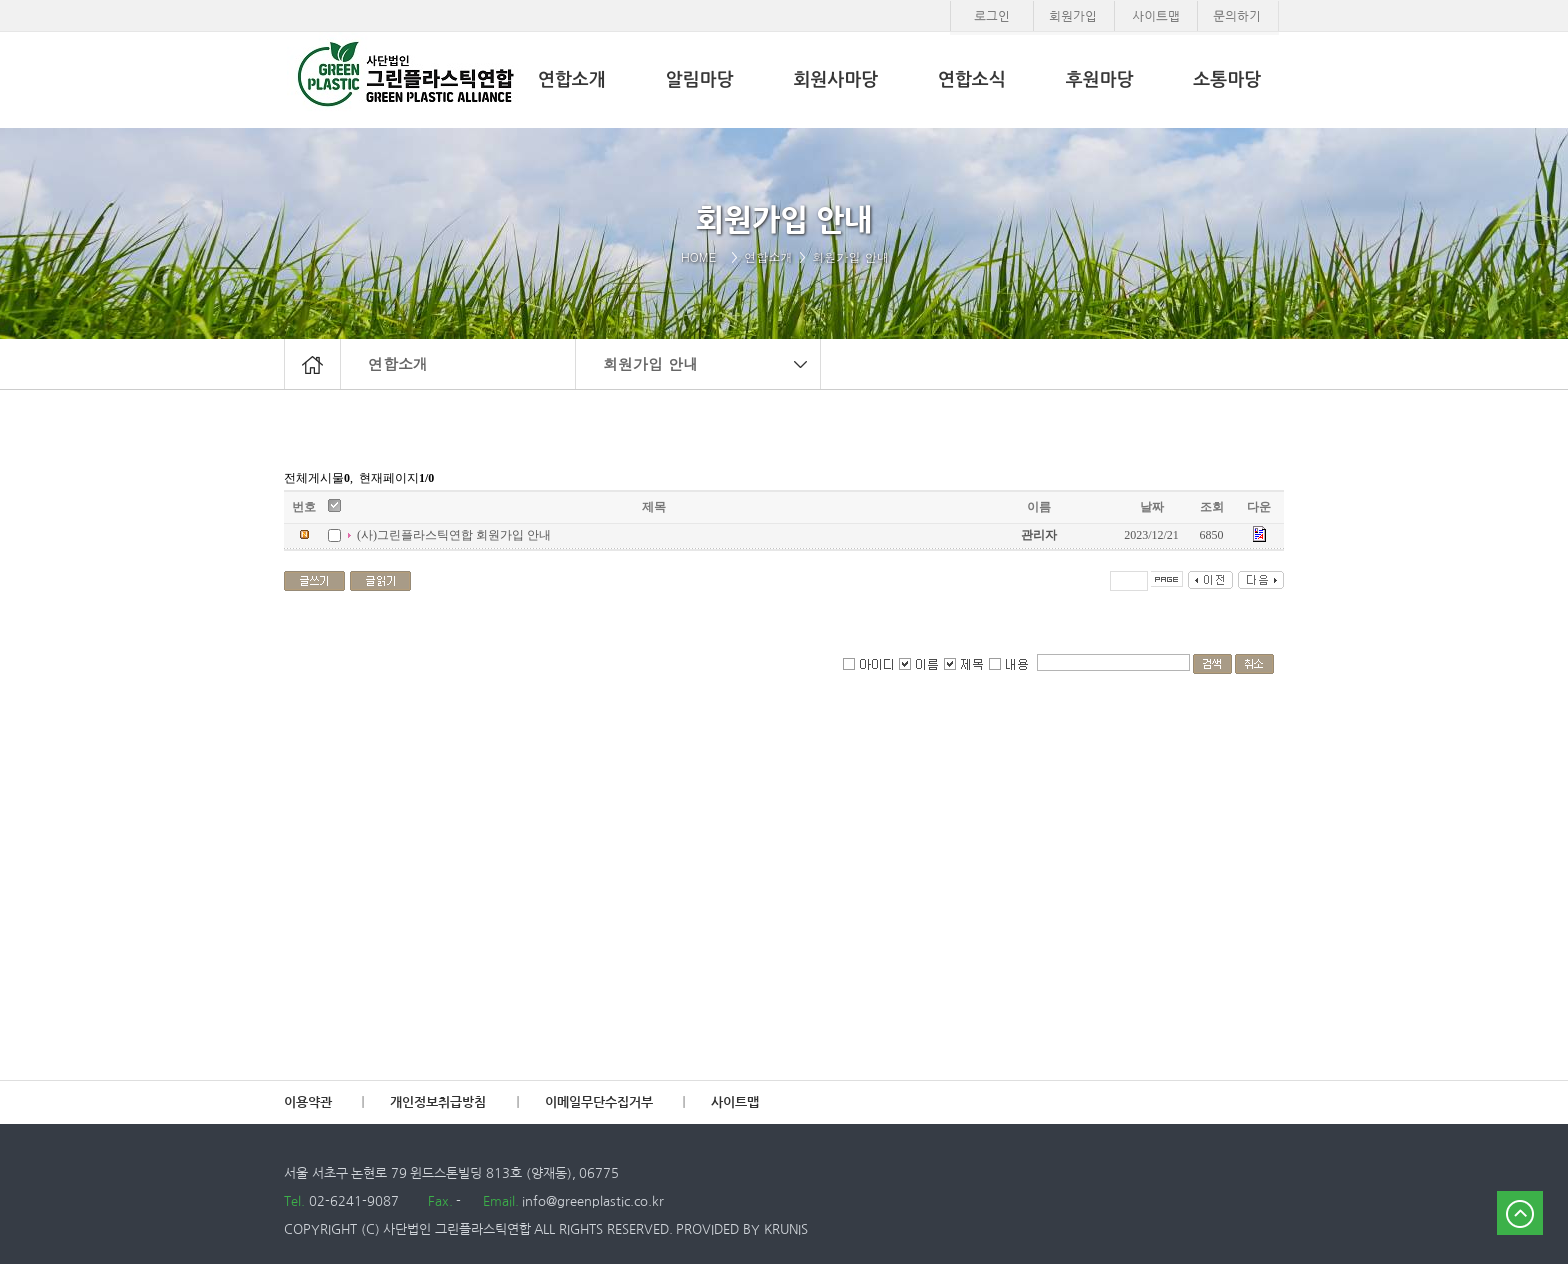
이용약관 (308, 1102)
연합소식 (972, 80)
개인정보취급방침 (438, 1102)
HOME (703, 256)
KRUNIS (786, 1229)
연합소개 (398, 363)
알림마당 (700, 80)
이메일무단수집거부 (599, 1102)
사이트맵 (735, 1102)
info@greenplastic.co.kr (592, 1201)
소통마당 (1227, 80)
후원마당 (1100, 80)
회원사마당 (835, 80)
